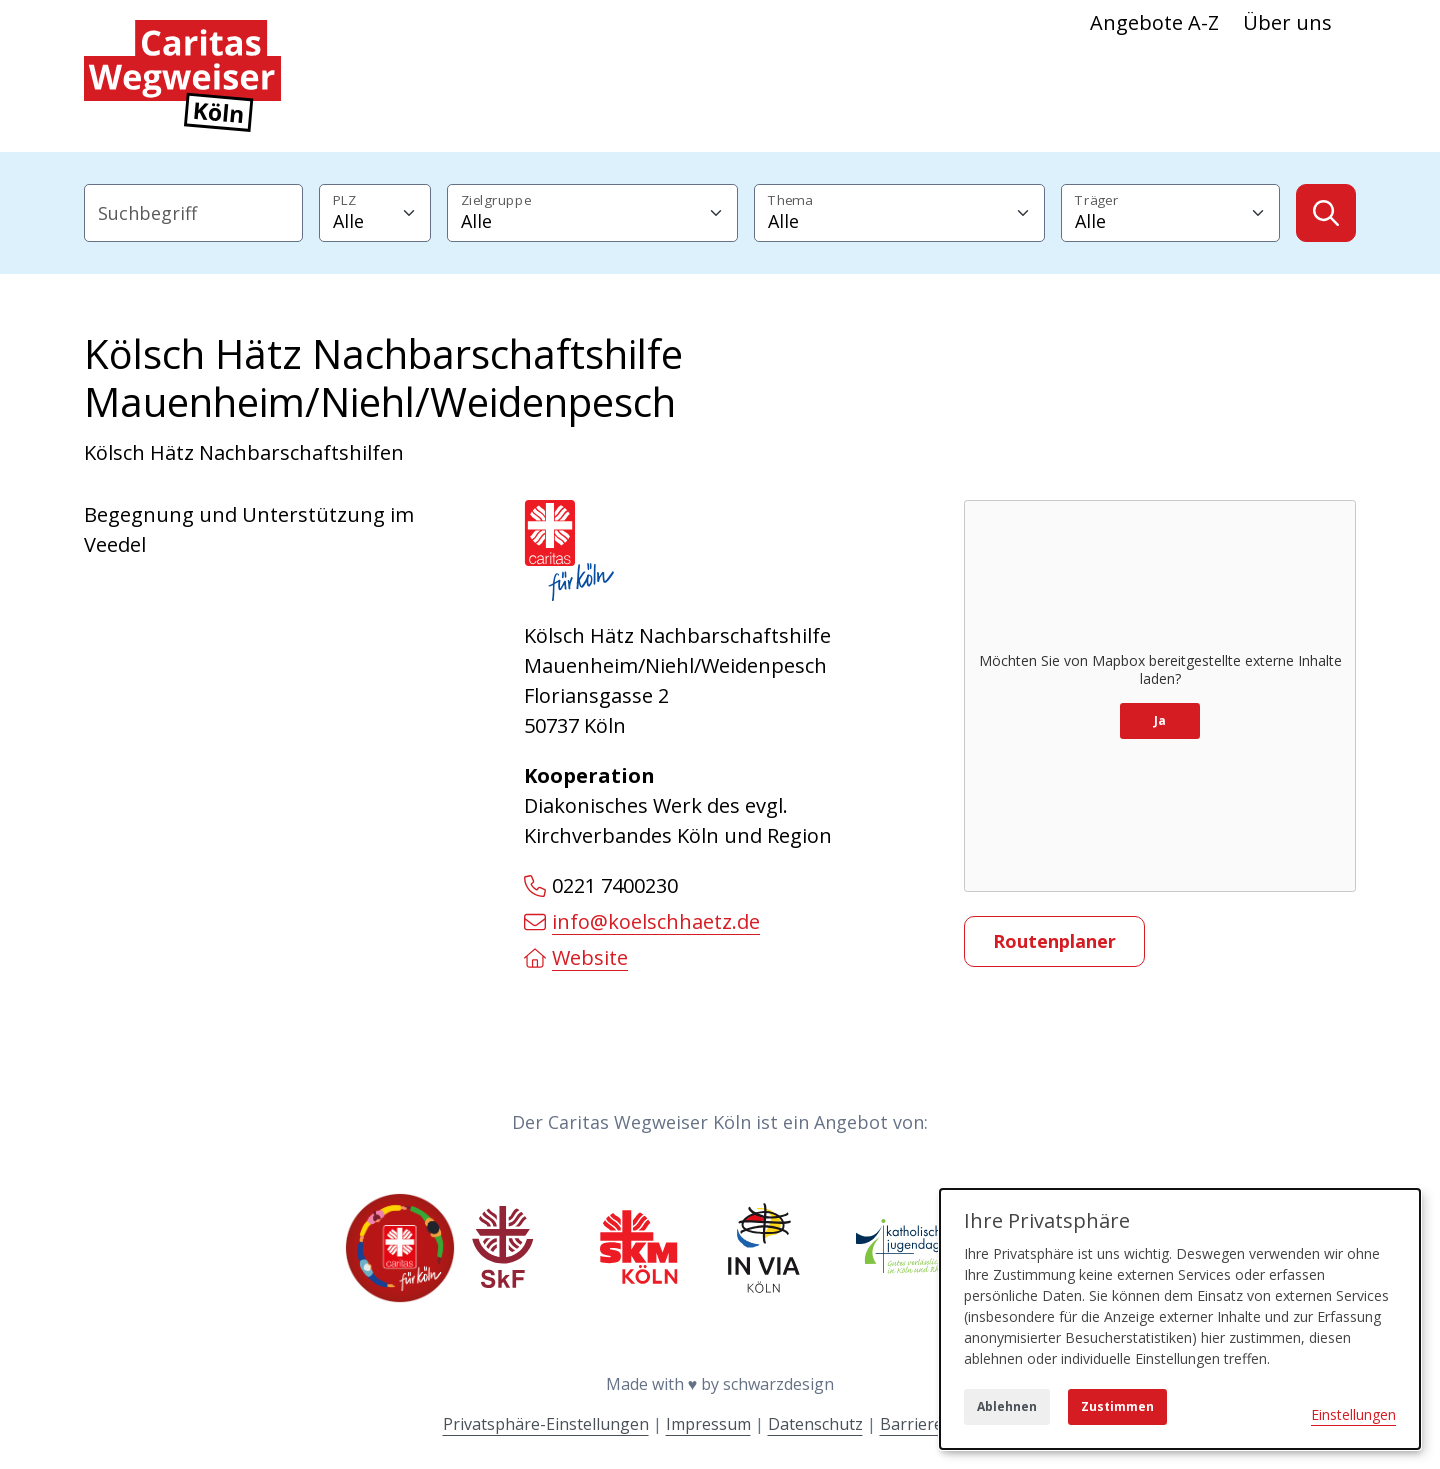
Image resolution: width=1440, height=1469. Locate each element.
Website (576, 957)
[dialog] (1180, 1319)
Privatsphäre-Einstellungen (546, 1424)
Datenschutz (815, 1424)
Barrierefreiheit (939, 1424)
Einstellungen (1353, 1414)
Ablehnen (1007, 1406)
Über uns (1287, 22)
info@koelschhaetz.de (642, 921)
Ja (1160, 720)
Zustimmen (1117, 1406)
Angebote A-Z (1154, 22)
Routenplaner (1054, 941)
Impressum (708, 1424)
